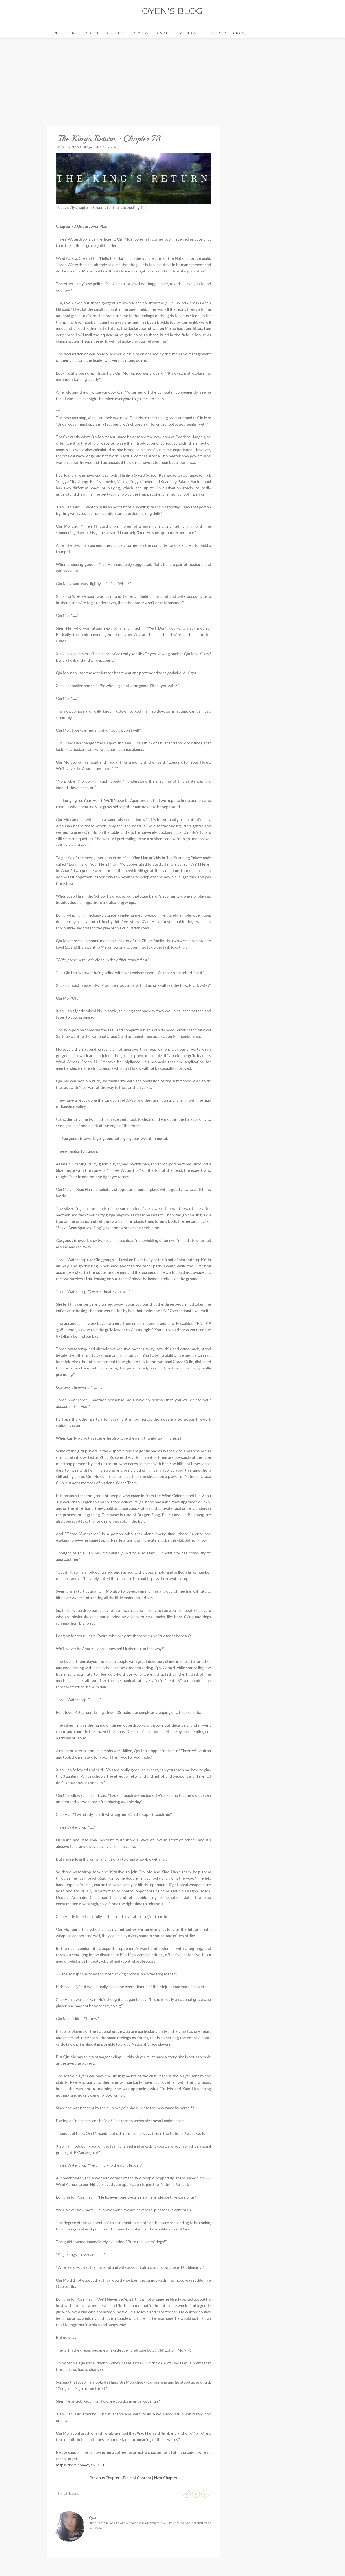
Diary (71, 33)
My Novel (189, 33)
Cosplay (116, 33)
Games (164, 33)
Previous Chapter (105, 2477)
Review (140, 33)
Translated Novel (229, 33)
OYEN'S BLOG (172, 10)
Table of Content (136, 2477)
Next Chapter (166, 2477)
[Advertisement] (133, 89)
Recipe (92, 33)
